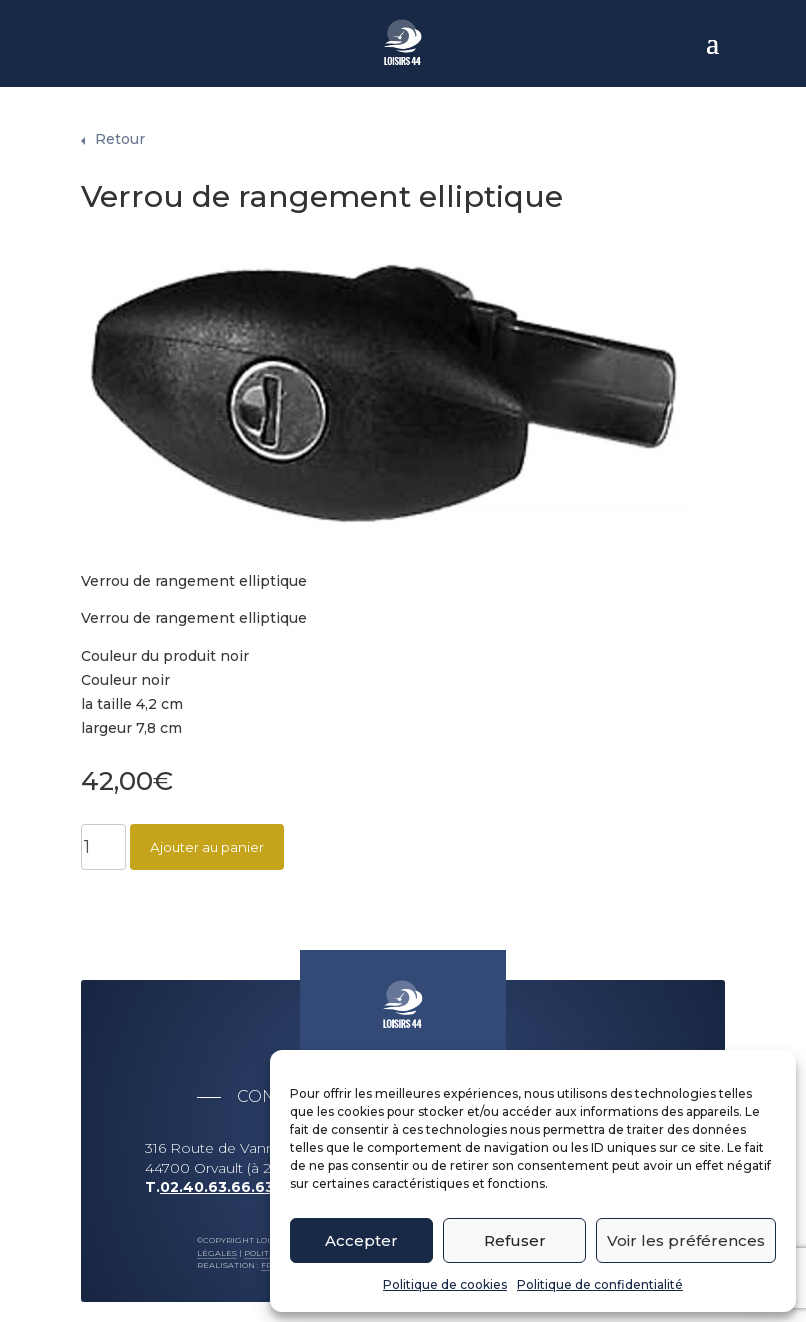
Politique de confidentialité (600, 1284)
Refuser (515, 1240)
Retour (120, 129)
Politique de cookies (445, 1284)
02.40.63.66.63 (217, 1177)
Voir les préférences (686, 1240)
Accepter (361, 1240)
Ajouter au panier (207, 837)
